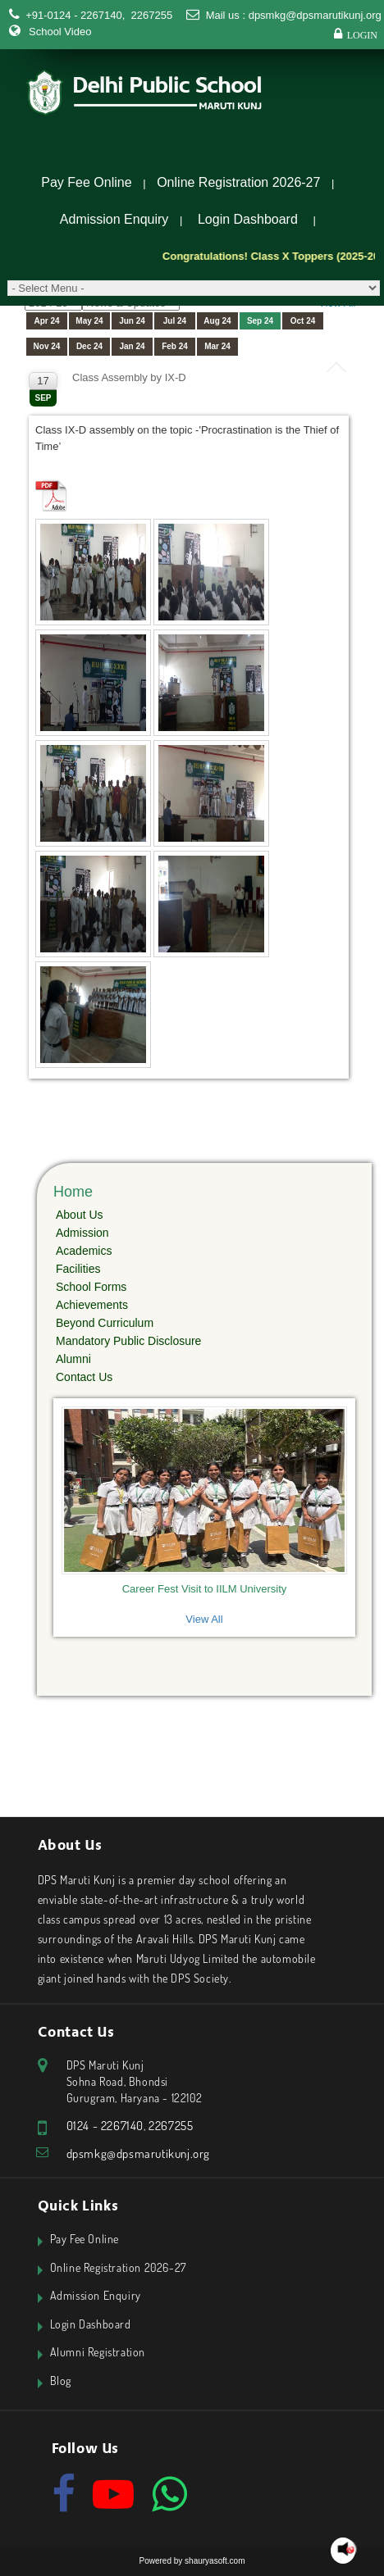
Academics (84, 1250)
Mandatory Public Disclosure (128, 1340)
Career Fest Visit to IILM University (204, 1589)
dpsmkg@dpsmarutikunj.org (315, 15)
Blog (60, 2380)
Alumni (73, 1358)
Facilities (78, 1268)
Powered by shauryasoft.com (192, 2560)
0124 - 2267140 (105, 2125)
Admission (82, 1232)
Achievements (92, 1304)
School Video (60, 31)
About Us (79, 1214)
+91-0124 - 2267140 (73, 15)
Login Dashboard (248, 219)
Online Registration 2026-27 (238, 182)
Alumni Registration (97, 2352)
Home (73, 1192)
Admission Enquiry (114, 219)
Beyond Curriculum (104, 1322)
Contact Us (84, 1376)
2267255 (150, 15)
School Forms (91, 1286)
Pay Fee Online (86, 182)
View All (203, 1619)
